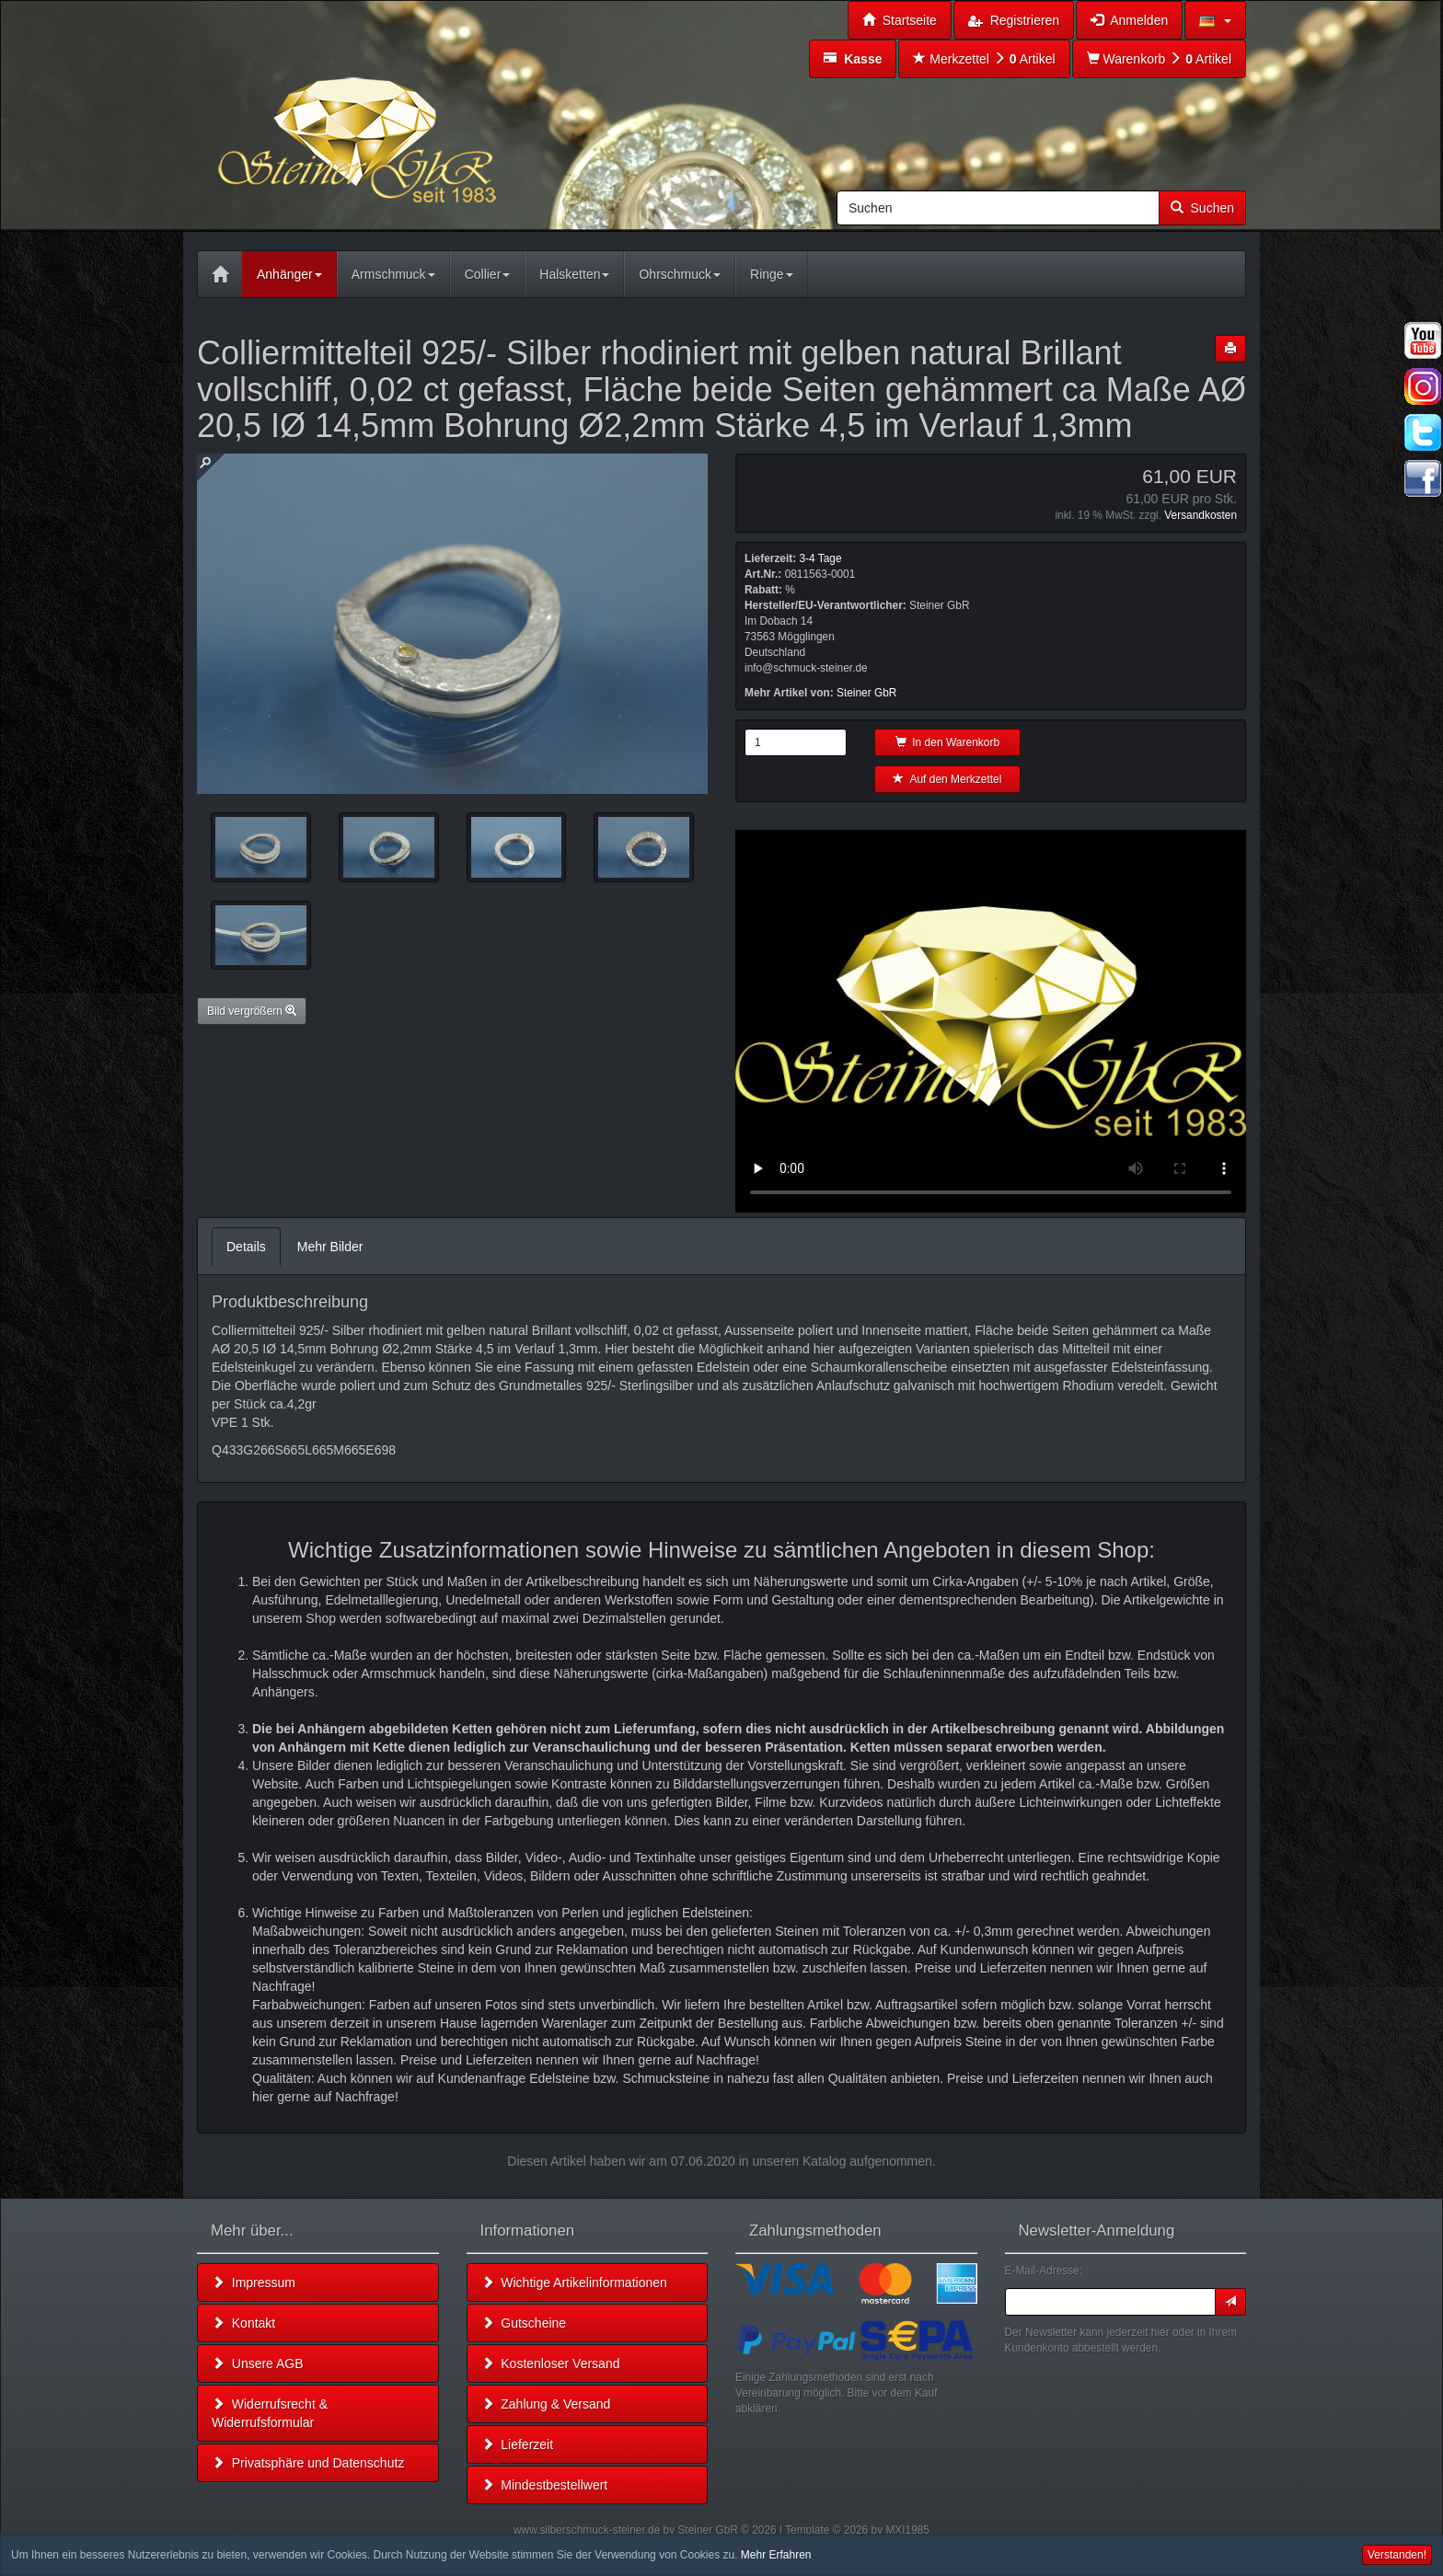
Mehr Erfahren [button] (776, 2554)
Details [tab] (246, 1246)
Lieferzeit (517, 2444)
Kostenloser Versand (550, 2363)
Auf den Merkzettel (947, 779)
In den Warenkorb (947, 742)
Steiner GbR (866, 692)
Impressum (253, 2282)
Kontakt (243, 2323)
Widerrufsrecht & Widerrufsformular (270, 2413)
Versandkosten (1200, 515)
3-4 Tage (820, 558)
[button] (1215, 20)
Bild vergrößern (251, 1011)
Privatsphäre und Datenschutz (308, 2462)
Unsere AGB (258, 2363)
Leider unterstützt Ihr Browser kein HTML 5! (990, 1021)
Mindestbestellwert (544, 2485)
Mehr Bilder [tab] (330, 1246)
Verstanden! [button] (1397, 2554)
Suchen (1202, 208)
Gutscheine (524, 2323)
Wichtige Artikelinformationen (574, 2282)
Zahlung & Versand (546, 2404)
